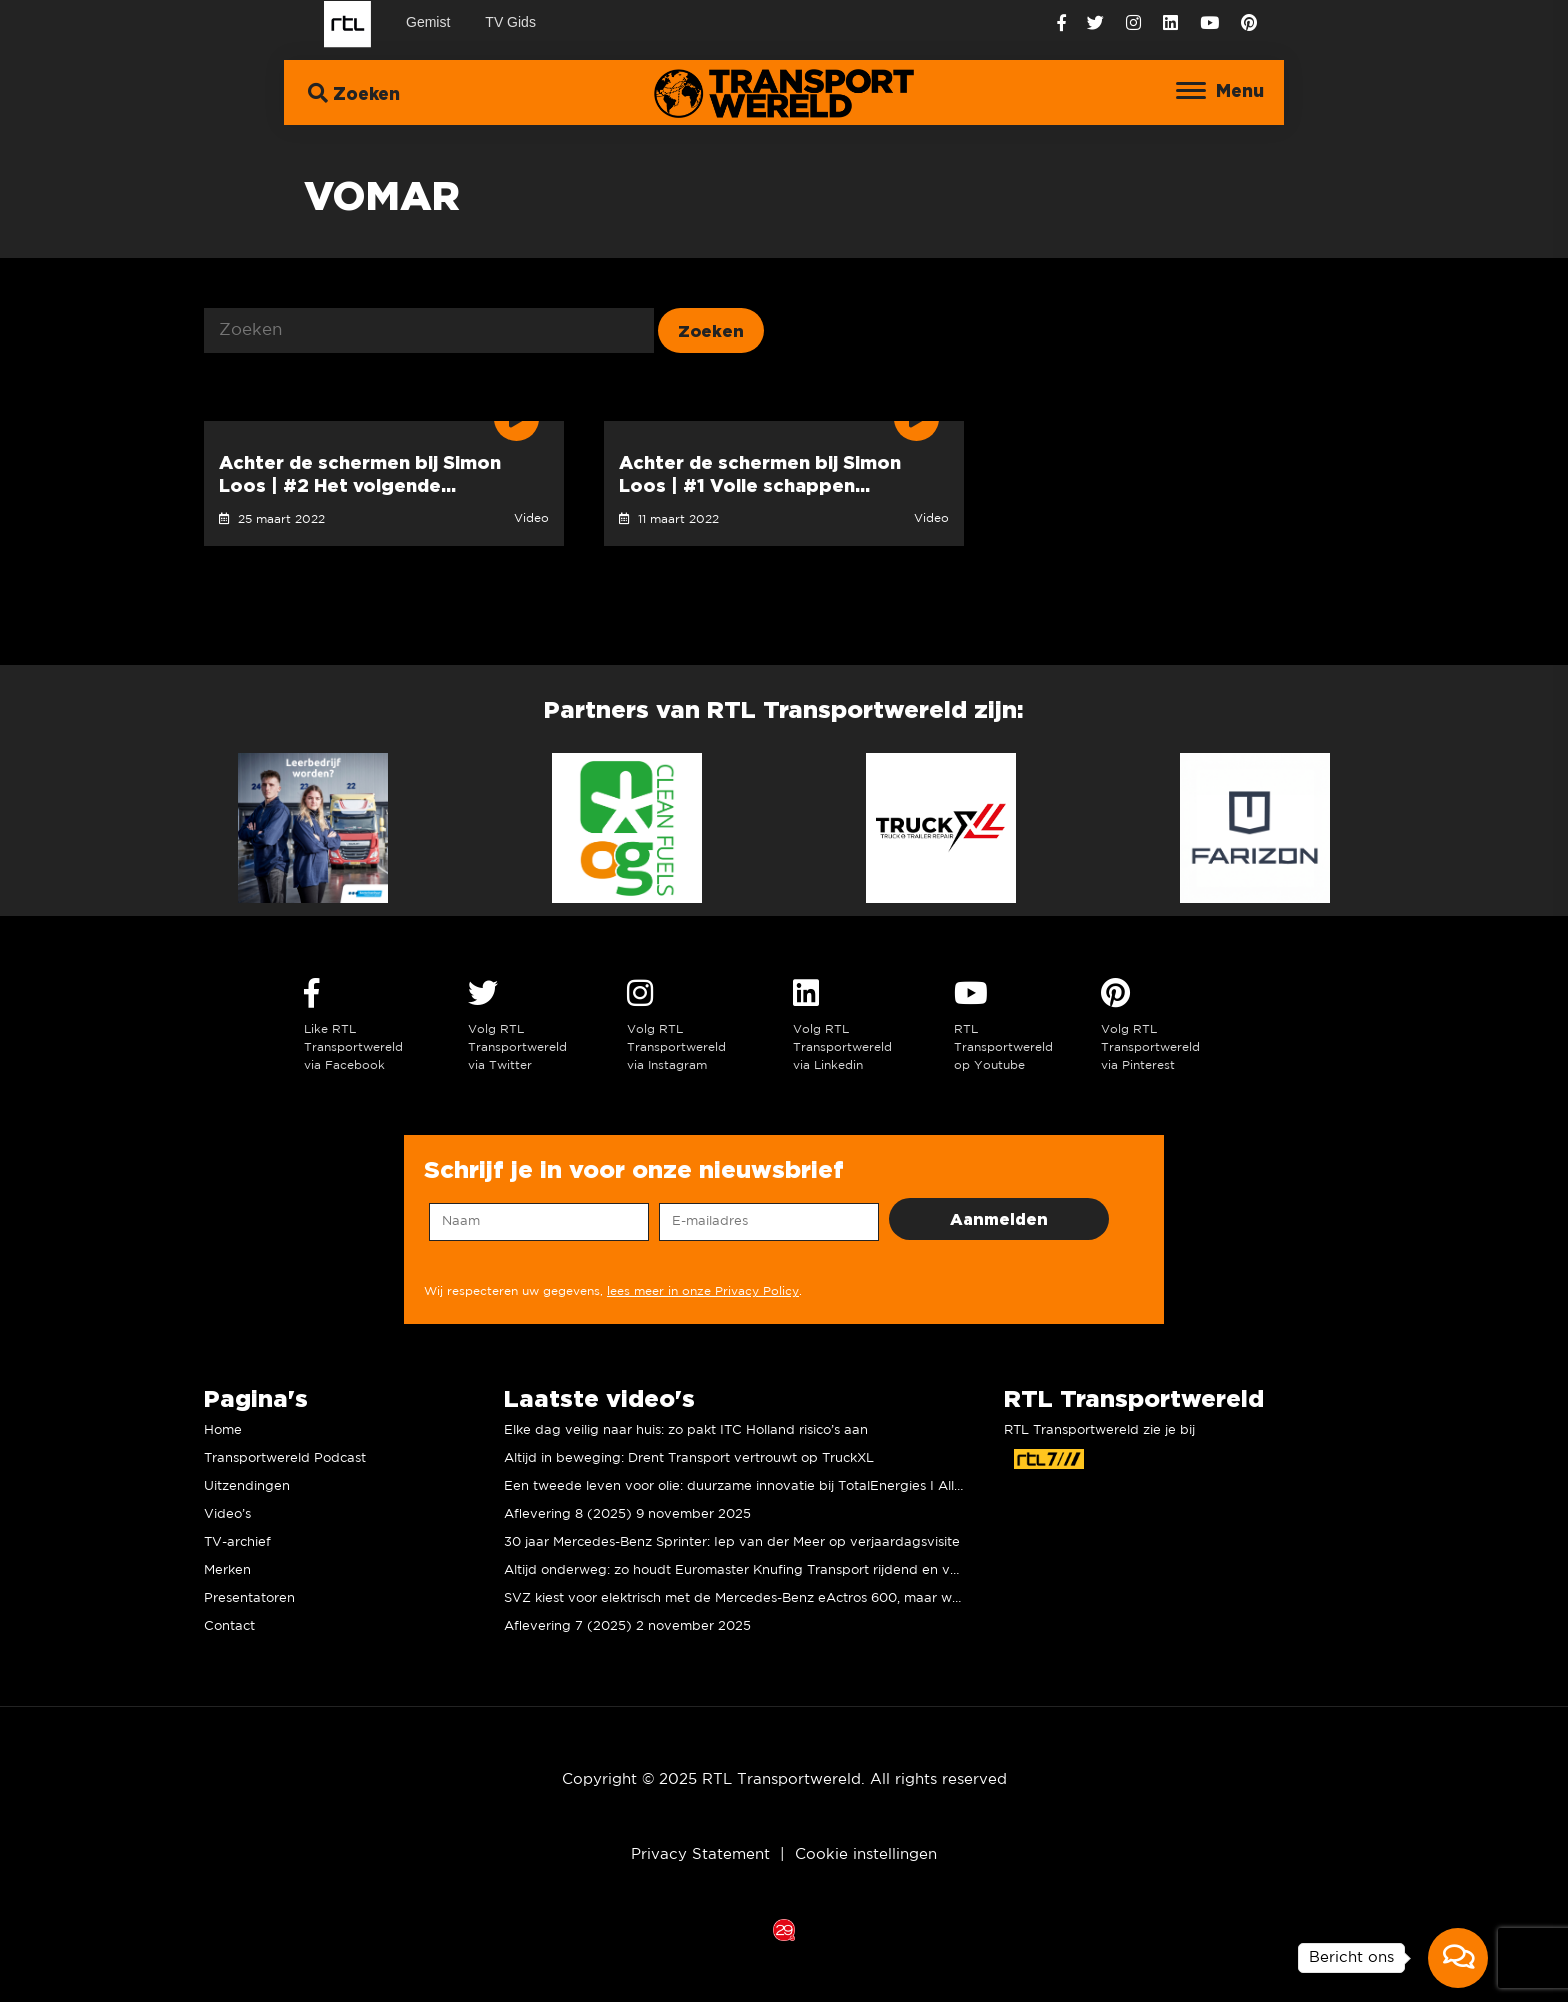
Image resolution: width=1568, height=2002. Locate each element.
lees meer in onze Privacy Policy (703, 1291)
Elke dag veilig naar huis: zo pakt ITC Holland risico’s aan (686, 1430)
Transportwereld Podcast (285, 1458)
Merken (227, 1570)
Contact (229, 1626)
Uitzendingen (247, 1486)
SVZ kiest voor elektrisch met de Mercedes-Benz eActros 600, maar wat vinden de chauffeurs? (808, 1598)
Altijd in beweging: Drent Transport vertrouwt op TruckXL (689, 1458)
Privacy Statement (700, 1854)
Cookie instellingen (866, 1854)
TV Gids (510, 22)
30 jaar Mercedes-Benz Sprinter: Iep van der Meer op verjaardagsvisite (732, 1542)
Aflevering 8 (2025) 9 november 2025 (627, 1514)
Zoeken (354, 92)
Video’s (227, 1514)
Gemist (428, 22)
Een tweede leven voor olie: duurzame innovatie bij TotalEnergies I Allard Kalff (757, 1486)
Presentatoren (249, 1598)
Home (223, 1430)
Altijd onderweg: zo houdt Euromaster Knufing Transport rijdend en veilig (740, 1570)
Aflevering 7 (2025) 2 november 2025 (627, 1626)
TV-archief (237, 1542)
